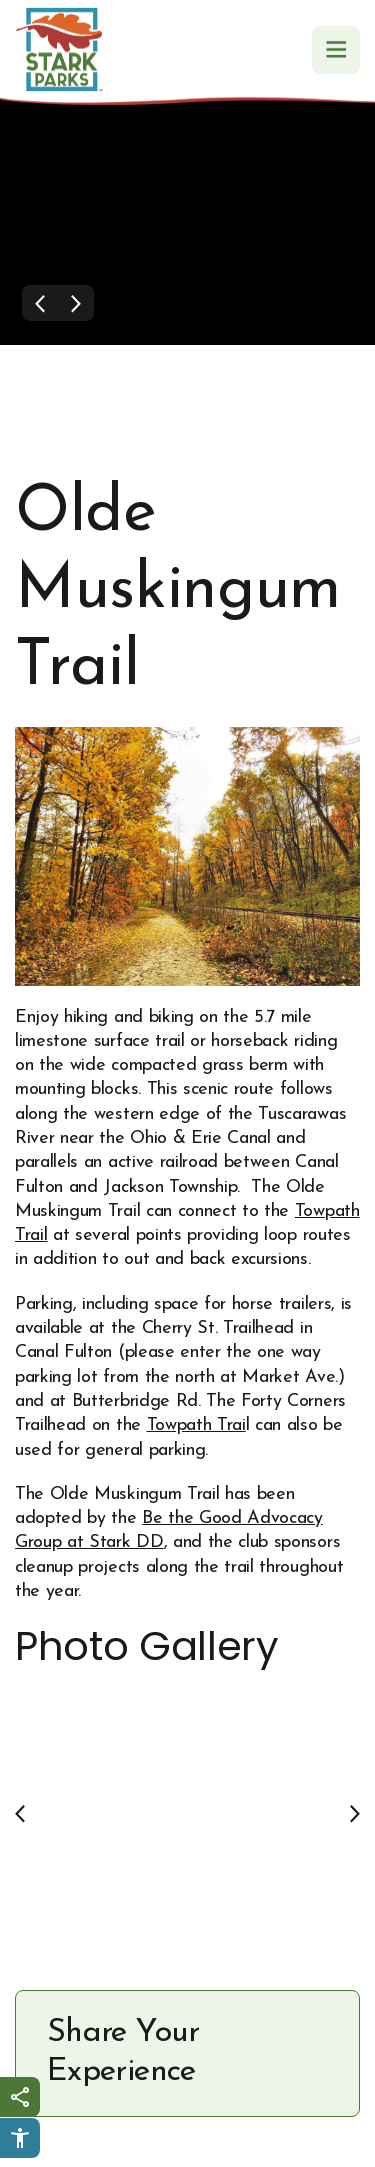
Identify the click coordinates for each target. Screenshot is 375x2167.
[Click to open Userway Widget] (20, 2138)
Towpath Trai (196, 1425)
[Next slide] (355, 1813)
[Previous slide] (20, 1813)
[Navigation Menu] (336, 50)
